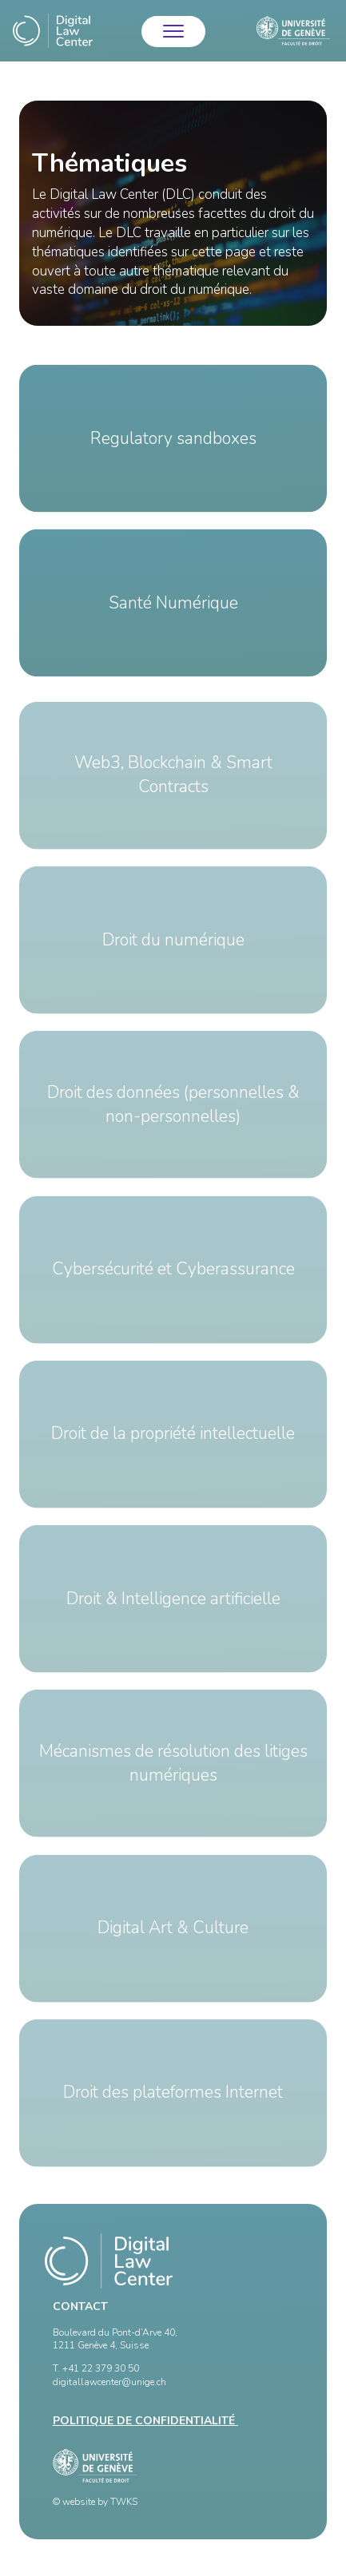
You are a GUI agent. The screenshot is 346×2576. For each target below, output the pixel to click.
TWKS (123, 2501)
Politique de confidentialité (145, 2420)
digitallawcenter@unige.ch (109, 2382)
